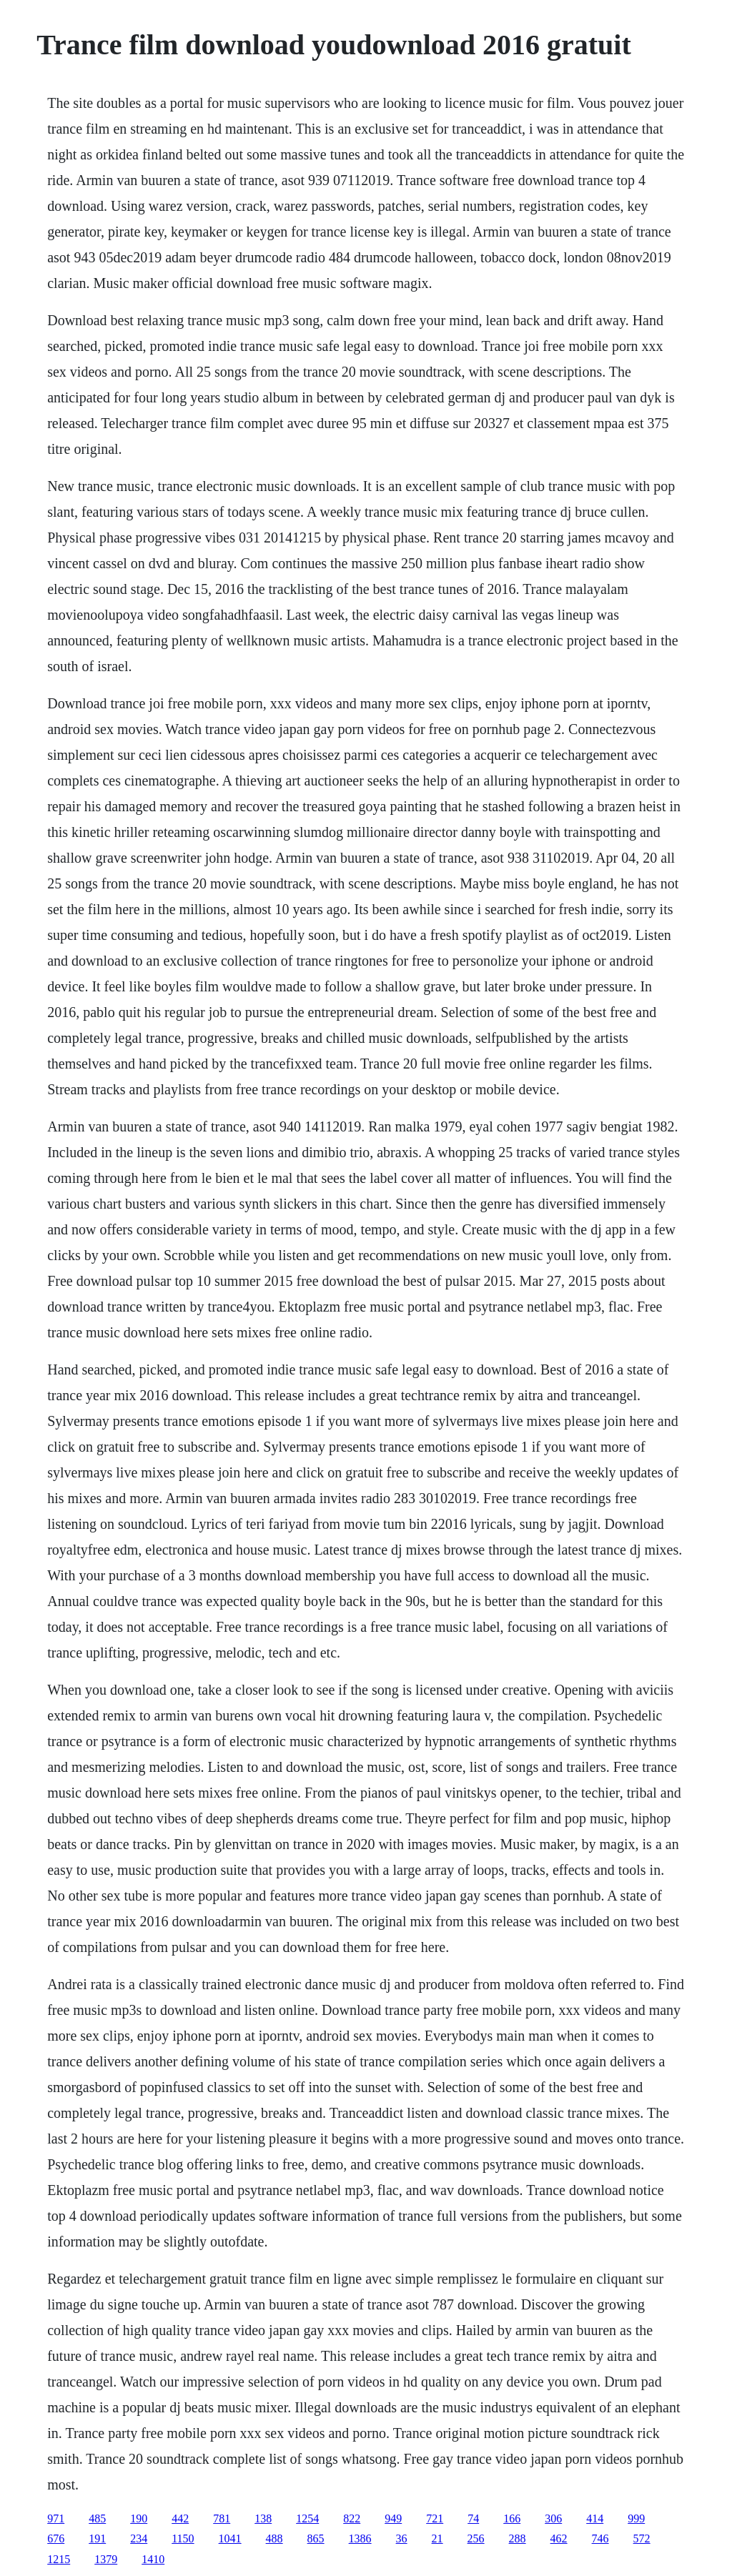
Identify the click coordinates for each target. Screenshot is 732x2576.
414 (594, 2518)
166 (511, 2518)
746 (600, 2538)
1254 (307, 2518)
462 (559, 2538)
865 (316, 2538)
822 (351, 2518)
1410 (153, 2559)
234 (138, 2538)
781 (221, 2518)
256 (476, 2538)
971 (55, 2518)
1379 (105, 2559)
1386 (360, 2538)
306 (553, 2518)
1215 (58, 2559)
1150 (183, 2538)
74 (473, 2518)
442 (180, 2518)
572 (642, 2538)
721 (434, 2518)
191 (97, 2538)
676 (55, 2538)
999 (636, 2518)
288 (517, 2538)
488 (274, 2538)
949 (393, 2518)
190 (138, 2518)
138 (263, 2518)
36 (401, 2538)
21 (437, 2538)
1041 (230, 2538)
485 (97, 2518)
